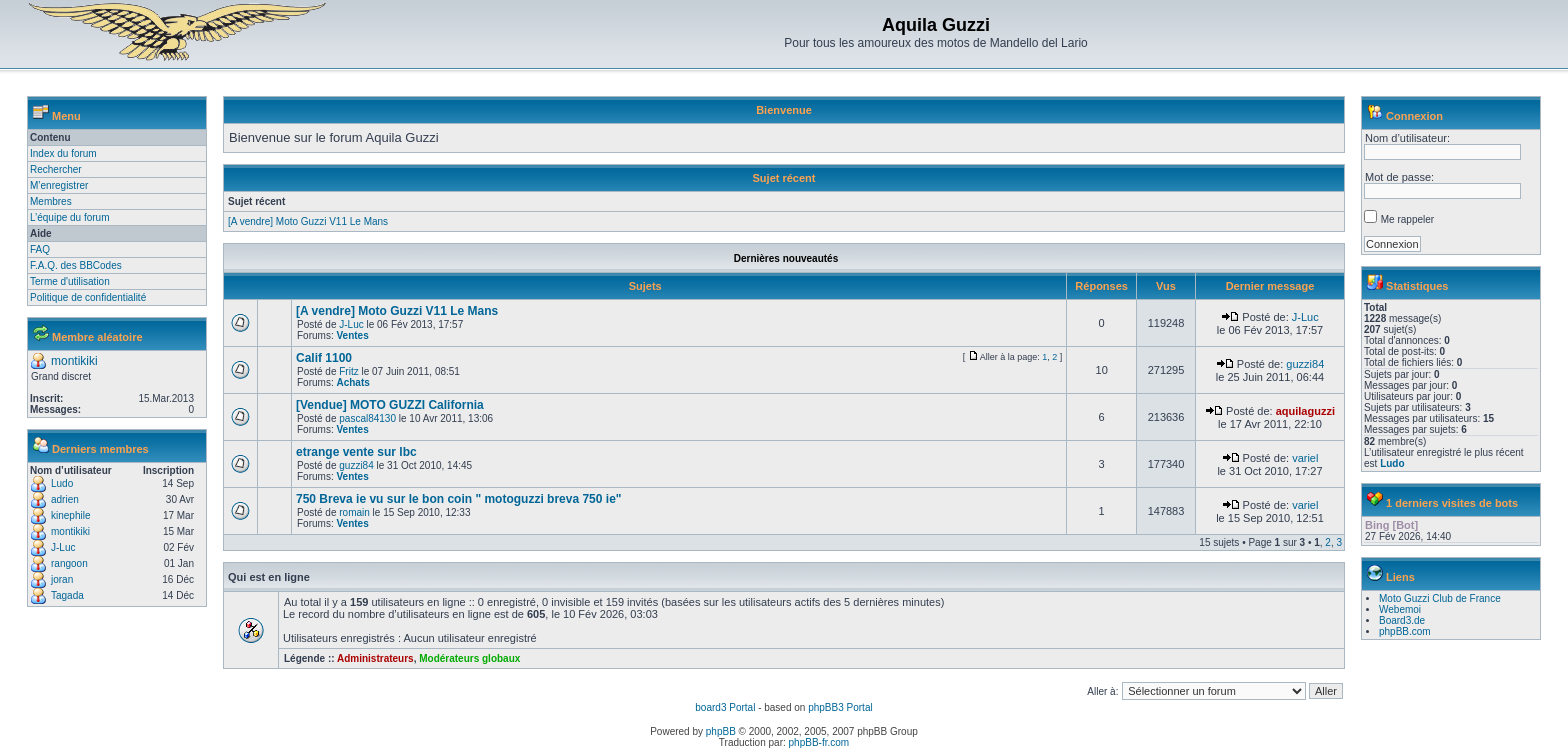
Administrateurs (375, 658)
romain (354, 512)
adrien (65, 499)
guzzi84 (1305, 364)
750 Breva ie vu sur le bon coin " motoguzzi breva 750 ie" (459, 499)
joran (62, 579)
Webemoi (1400, 609)
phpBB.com (1405, 631)
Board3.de (1402, 620)
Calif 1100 (324, 358)
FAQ (40, 249)
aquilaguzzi (1305, 411)
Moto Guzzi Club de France (1440, 598)
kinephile (70, 515)
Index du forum (63, 153)
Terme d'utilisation (70, 281)
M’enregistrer (59, 185)
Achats (352, 382)
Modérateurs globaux (469, 658)
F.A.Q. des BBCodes (76, 265)
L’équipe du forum (70, 217)
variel (1305, 458)
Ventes (352, 335)
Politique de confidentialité (88, 297)
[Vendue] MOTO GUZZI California (390, 405)
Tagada (67, 595)
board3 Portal (725, 707)
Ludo (62, 483)
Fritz (348, 371)
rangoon (69, 563)
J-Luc (63, 547)
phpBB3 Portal (840, 707)
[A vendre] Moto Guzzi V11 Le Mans (308, 221)
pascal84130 (367, 418)
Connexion (1414, 116)
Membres (51, 201)
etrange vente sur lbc (356, 452)
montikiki (74, 361)
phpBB (721, 731)
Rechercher (56, 169)
